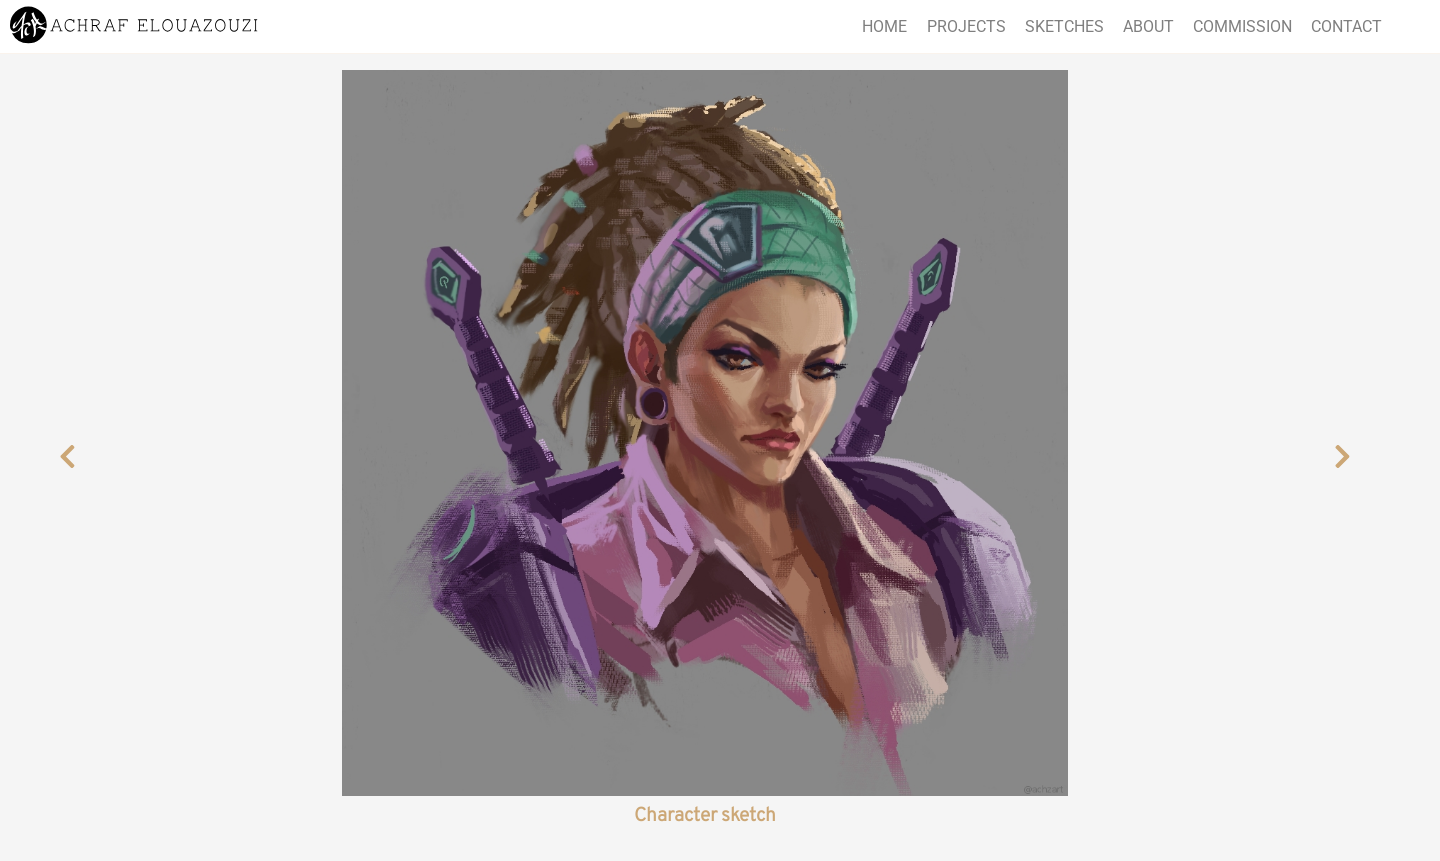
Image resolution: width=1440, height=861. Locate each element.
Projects (966, 26)
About (1148, 26)
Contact (1346, 26)
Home (884, 26)
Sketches (1064, 26)
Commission (1242, 26)
